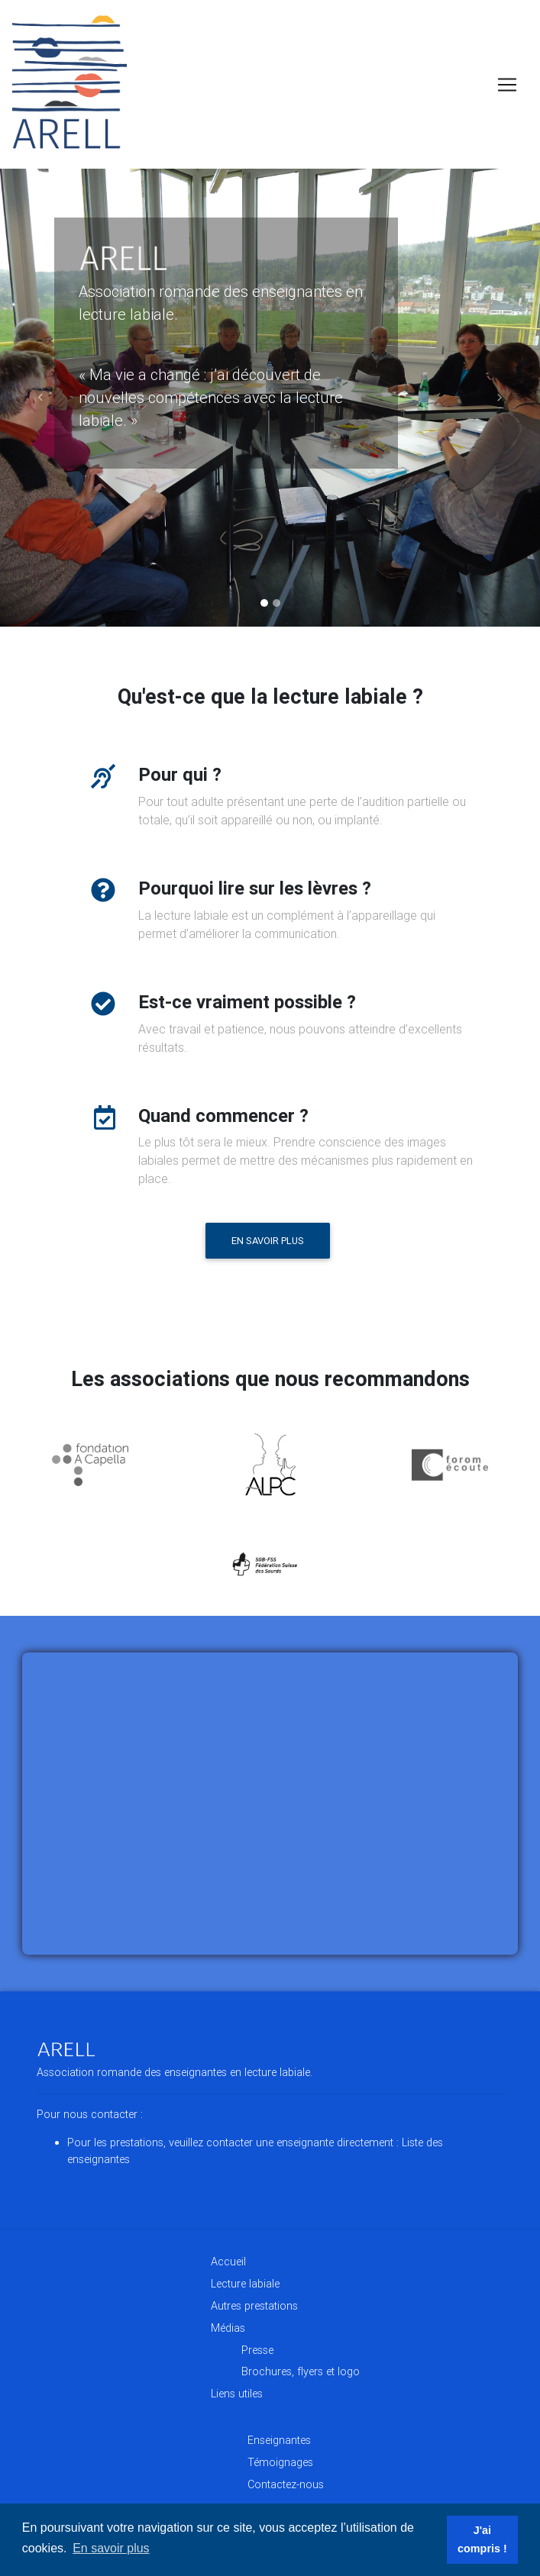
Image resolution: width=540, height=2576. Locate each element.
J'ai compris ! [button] (482, 2539)
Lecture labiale (245, 2284)
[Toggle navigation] (507, 84)
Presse (257, 2350)
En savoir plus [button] (111, 2548)
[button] (40, 398)
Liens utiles (237, 2393)
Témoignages (280, 2462)
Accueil (228, 2261)
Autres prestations (254, 2306)
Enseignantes (279, 2440)
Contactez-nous (285, 2484)
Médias (228, 2328)
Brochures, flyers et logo (300, 2371)
